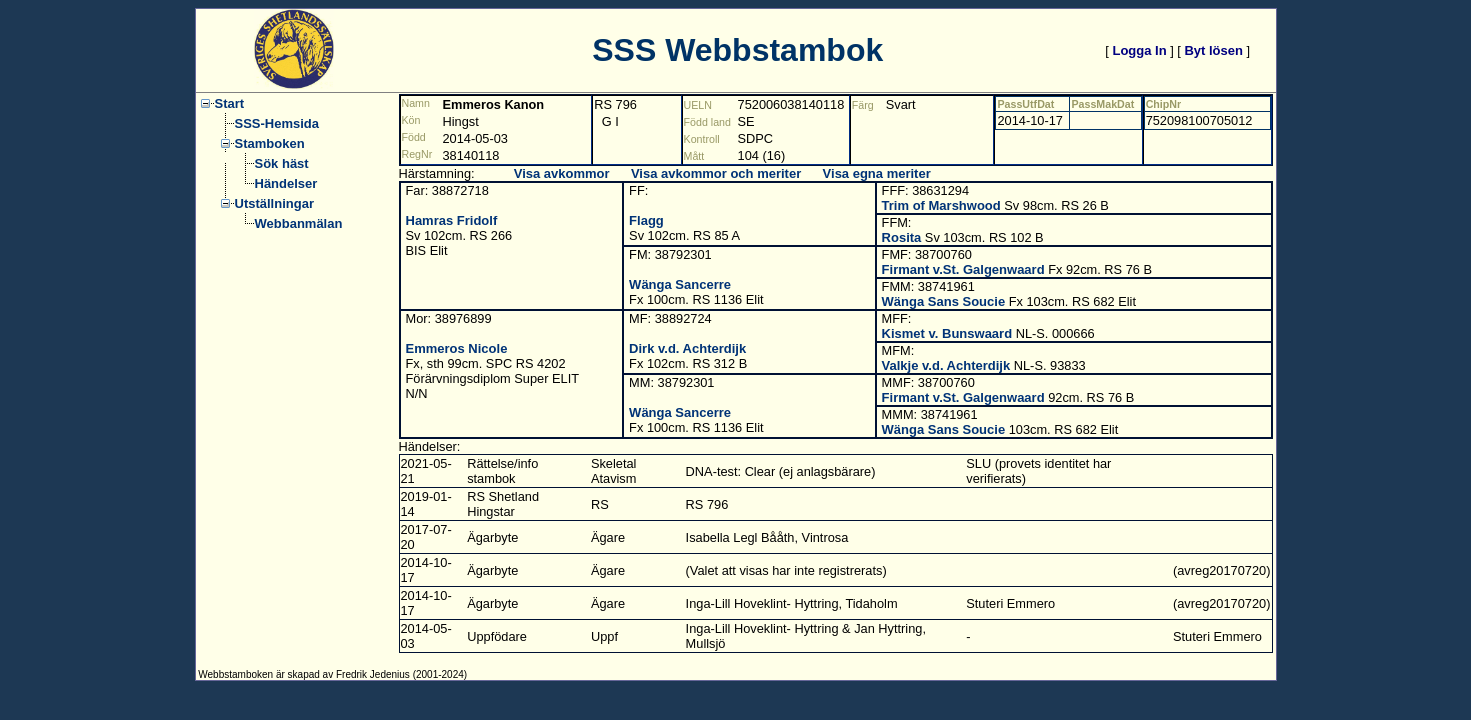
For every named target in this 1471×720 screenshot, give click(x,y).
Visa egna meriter (877, 173)
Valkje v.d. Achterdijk (946, 365)
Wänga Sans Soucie (944, 301)
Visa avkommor (562, 173)
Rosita (902, 237)
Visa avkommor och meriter (716, 173)
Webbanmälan (299, 223)
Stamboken (270, 143)
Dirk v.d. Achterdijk (687, 348)
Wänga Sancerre (680, 284)
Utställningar (274, 203)
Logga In (1139, 50)
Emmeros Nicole (457, 348)
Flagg (646, 220)
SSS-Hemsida (277, 123)
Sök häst (282, 163)
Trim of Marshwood (941, 205)
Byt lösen (1213, 50)
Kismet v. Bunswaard (947, 333)
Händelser (286, 183)
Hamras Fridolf (452, 220)
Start (230, 103)
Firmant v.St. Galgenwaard (963, 269)
